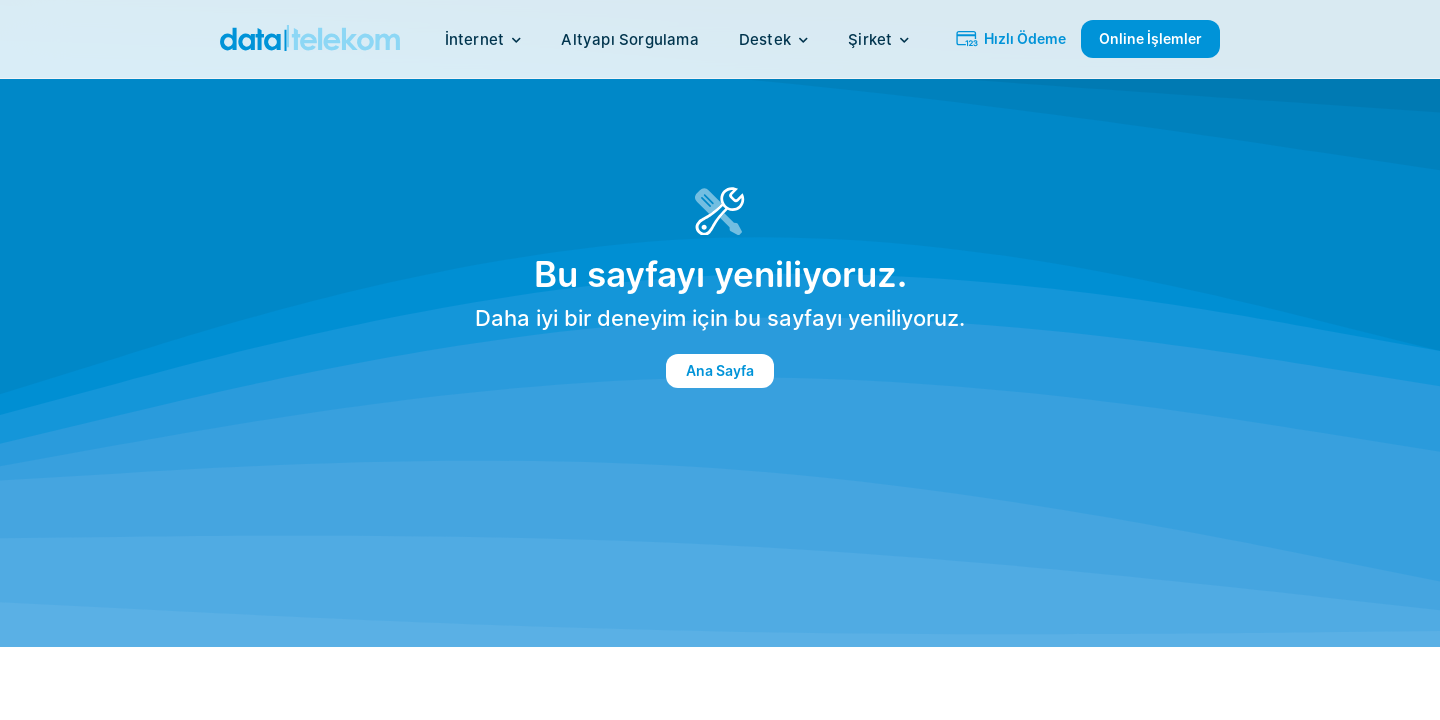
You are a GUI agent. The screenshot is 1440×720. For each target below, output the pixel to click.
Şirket (878, 39)
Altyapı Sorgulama (629, 39)
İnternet (483, 39)
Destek (773, 39)
